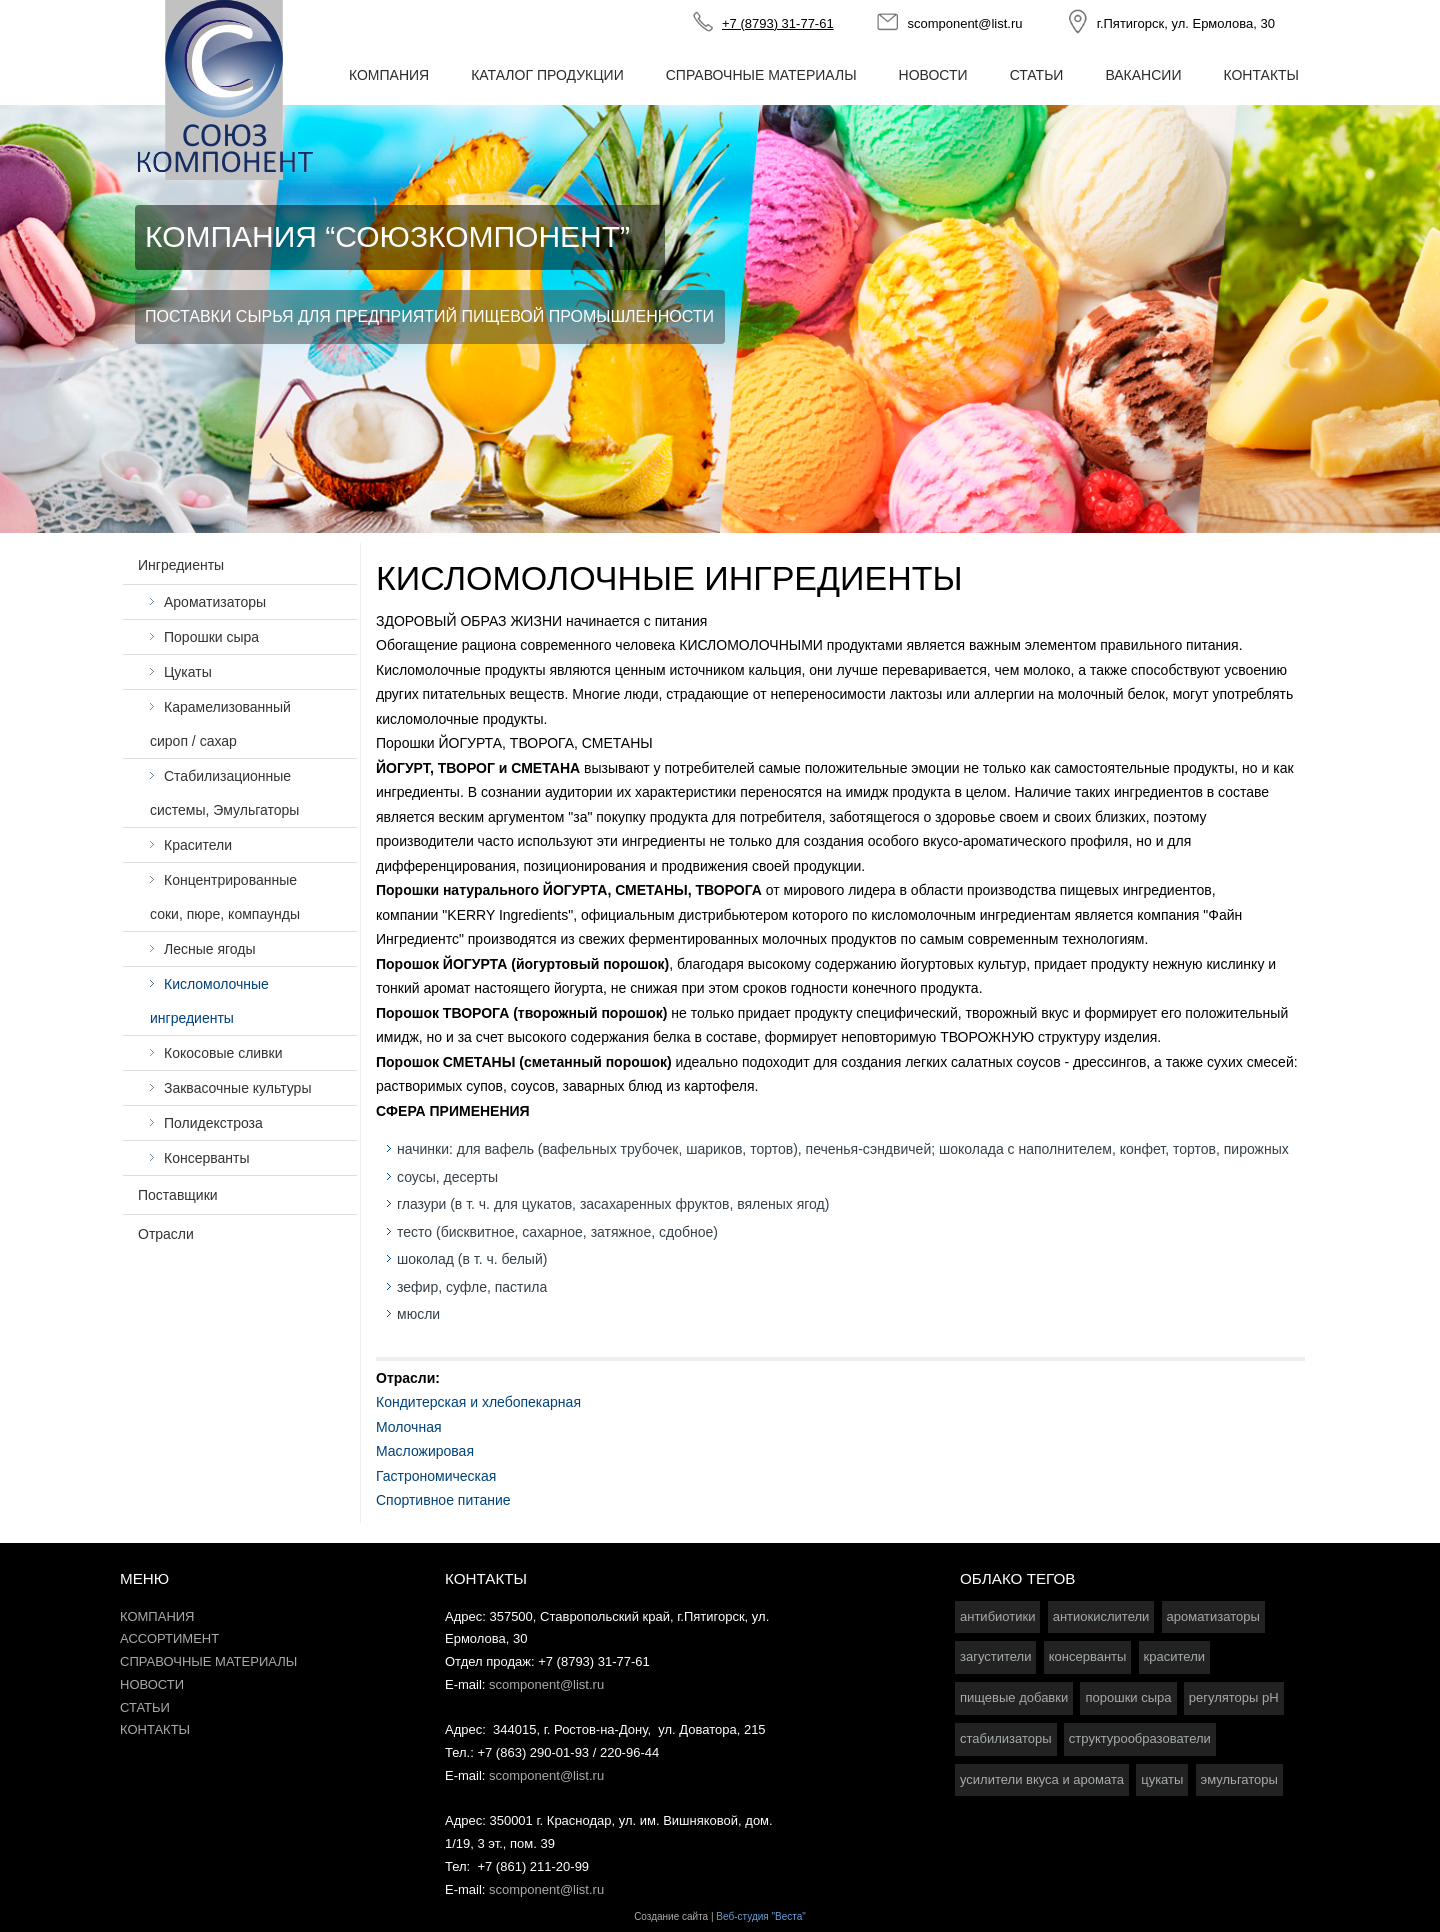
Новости (933, 75)
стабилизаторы (1006, 1738)
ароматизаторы (1213, 1616)
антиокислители (1101, 1616)
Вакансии (1143, 75)
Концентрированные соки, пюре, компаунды (225, 897)
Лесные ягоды (210, 949)
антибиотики (997, 1616)
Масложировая (425, 1451)
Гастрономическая (436, 1476)
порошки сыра (1128, 1697)
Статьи (1037, 75)
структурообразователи (1140, 1738)
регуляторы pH (1234, 1697)
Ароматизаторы (215, 602)
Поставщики (178, 1195)
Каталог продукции (547, 75)
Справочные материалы (761, 75)
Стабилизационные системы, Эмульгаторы (224, 793)
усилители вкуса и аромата (1042, 1779)
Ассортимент (169, 1638)
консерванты (1088, 1656)
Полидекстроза (213, 1123)
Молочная (409, 1427)
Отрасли (166, 1234)
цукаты (1162, 1779)
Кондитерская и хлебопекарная (478, 1402)
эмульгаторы (1239, 1779)
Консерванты (207, 1158)
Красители (198, 845)
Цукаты (188, 672)
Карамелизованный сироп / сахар (220, 724)
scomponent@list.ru (964, 23)
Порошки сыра (211, 637)
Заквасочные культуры (237, 1088)
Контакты (1261, 75)
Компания (389, 75)
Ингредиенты (181, 565)
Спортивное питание (443, 1500)
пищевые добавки (1014, 1697)
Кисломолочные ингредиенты (209, 1001)
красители (1174, 1656)
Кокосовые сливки (223, 1053)
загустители (995, 1656)
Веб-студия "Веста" (761, 1916)
